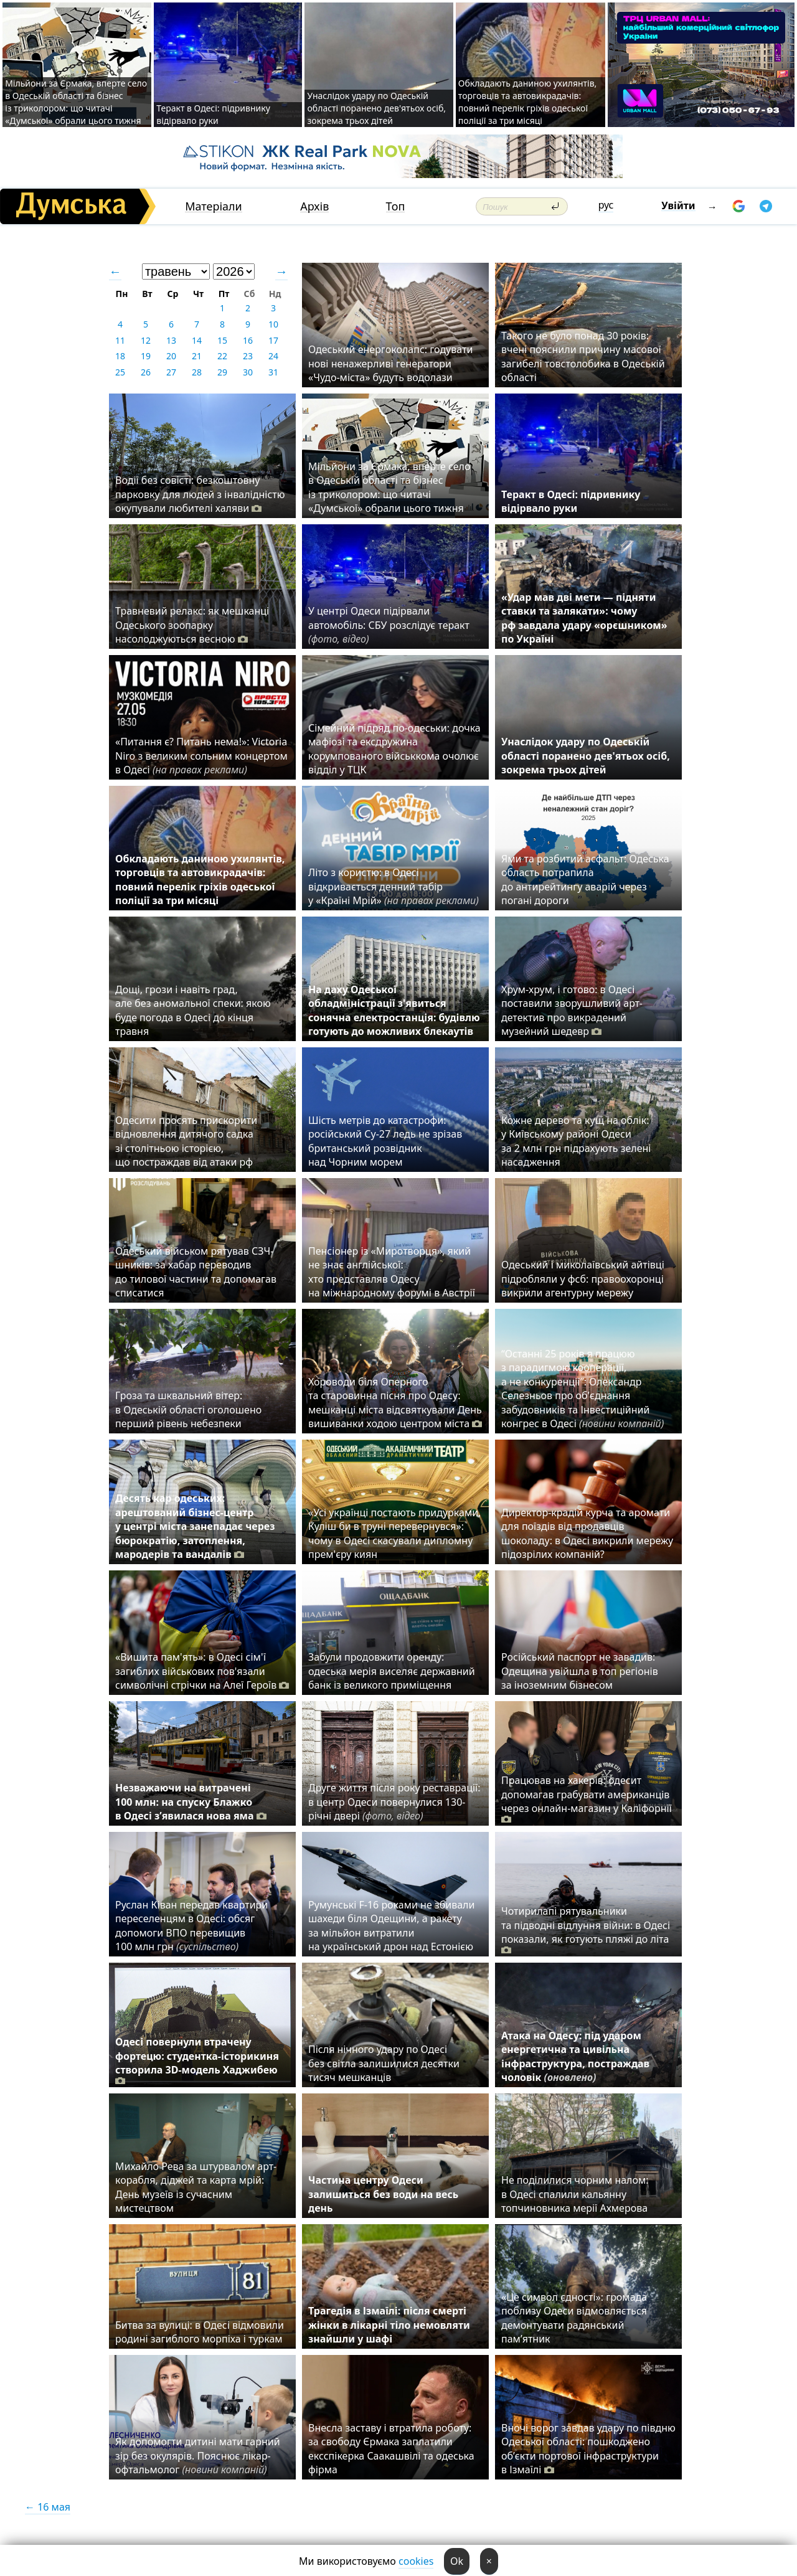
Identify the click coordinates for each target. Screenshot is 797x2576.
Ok (456, 2561)
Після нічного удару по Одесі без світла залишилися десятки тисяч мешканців (384, 2063)
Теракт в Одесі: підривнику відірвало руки (213, 114)
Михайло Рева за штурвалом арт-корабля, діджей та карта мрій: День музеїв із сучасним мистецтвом (195, 2187)
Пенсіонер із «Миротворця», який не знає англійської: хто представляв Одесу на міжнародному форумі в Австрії (391, 1272)
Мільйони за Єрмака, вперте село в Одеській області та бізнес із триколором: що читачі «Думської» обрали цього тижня (76, 101)
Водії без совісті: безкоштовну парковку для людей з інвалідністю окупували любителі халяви (200, 494)
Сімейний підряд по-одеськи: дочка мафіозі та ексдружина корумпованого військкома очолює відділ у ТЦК (394, 748)
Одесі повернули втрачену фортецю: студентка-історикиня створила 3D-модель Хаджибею (197, 2061)
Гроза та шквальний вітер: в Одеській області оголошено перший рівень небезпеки (188, 1409)
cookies (415, 2561)
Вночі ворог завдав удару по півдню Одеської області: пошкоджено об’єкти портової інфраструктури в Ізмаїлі (588, 2448)
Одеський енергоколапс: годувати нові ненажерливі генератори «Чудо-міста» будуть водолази (390, 363)
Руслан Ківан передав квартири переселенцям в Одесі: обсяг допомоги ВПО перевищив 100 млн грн (191, 1925)
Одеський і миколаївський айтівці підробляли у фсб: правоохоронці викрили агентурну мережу (582, 1279)
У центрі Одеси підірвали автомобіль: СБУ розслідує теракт (388, 625)
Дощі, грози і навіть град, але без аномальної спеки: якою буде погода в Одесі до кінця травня (193, 1010)
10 (273, 324)
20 (171, 356)
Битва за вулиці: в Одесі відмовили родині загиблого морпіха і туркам (199, 2332)
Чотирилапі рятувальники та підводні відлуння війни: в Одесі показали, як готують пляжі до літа (585, 1930)
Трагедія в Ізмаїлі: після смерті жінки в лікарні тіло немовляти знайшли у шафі (389, 2325)
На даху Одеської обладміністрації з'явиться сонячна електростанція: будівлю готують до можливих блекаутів (394, 1010)
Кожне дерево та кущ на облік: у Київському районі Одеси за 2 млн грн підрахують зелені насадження (576, 1141)
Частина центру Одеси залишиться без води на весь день (383, 2194)
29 (222, 372)
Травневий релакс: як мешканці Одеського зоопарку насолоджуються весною (192, 625)
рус (606, 205)
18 (120, 356)
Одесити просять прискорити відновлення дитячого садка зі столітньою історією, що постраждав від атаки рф (186, 1141)
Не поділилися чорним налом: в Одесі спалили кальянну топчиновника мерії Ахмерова (575, 2194)
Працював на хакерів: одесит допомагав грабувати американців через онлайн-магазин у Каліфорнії (586, 1799)
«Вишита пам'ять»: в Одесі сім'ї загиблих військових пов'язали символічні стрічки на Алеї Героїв (202, 1671)
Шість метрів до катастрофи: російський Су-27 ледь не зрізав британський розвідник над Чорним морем (385, 1141)
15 (222, 340)
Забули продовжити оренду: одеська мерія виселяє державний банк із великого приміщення (391, 1671)
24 (273, 356)
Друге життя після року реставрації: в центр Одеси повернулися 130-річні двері (394, 1802)
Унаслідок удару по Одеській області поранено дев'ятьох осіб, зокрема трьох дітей (376, 108)
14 (197, 340)
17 (273, 340)
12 (146, 340)
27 (171, 372)
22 (222, 356)
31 (273, 372)
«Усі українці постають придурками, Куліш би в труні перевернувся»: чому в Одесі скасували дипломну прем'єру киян (394, 1533)
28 (197, 372)
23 (248, 356)
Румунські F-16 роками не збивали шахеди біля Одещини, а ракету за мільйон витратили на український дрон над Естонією (391, 1925)
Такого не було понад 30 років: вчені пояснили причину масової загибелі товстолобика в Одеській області (583, 356)
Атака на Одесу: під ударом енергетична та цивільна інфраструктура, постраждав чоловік (575, 2056)
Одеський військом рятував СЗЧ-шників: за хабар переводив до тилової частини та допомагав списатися (195, 1272)
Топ (395, 206)
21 (197, 356)
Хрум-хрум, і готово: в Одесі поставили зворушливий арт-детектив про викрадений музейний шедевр (572, 1010)
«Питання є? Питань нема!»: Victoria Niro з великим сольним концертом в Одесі (201, 755)
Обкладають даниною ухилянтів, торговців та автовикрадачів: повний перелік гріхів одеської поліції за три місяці (527, 101)
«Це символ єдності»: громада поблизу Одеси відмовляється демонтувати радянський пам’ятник (574, 2318)
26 (146, 372)
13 (171, 340)
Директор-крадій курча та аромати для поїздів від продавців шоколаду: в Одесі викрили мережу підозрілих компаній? (587, 1533)
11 (120, 340)
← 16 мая (47, 2507)
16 (248, 340)
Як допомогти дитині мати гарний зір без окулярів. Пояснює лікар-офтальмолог (197, 2455)
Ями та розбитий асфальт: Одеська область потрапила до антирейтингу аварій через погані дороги (585, 879)
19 (146, 356)
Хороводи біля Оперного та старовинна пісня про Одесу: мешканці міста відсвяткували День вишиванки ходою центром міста (395, 1402)
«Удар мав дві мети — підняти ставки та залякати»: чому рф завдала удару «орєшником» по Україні (584, 618)
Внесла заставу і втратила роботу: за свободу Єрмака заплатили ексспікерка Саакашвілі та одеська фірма (391, 2448)
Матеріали (213, 206)
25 (120, 372)
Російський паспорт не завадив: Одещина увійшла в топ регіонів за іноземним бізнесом (579, 1671)
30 (248, 372)
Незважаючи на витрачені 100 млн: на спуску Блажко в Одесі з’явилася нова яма (190, 1802)
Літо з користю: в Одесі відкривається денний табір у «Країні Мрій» (393, 886)
